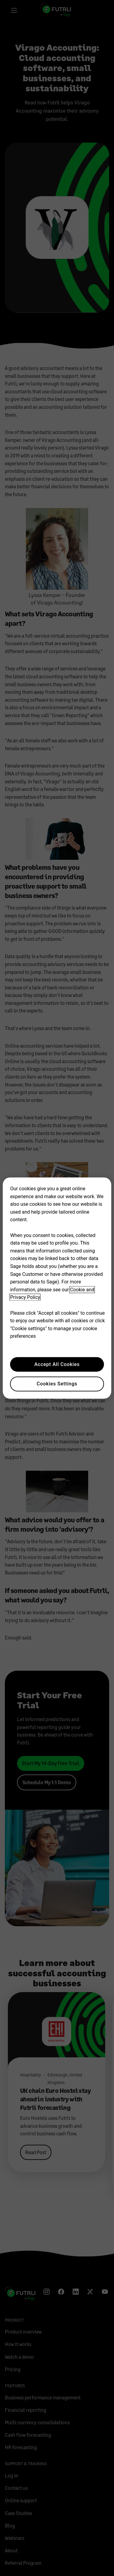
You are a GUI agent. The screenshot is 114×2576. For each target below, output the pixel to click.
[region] (57, 1288)
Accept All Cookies (57, 1364)
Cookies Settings (57, 1384)
